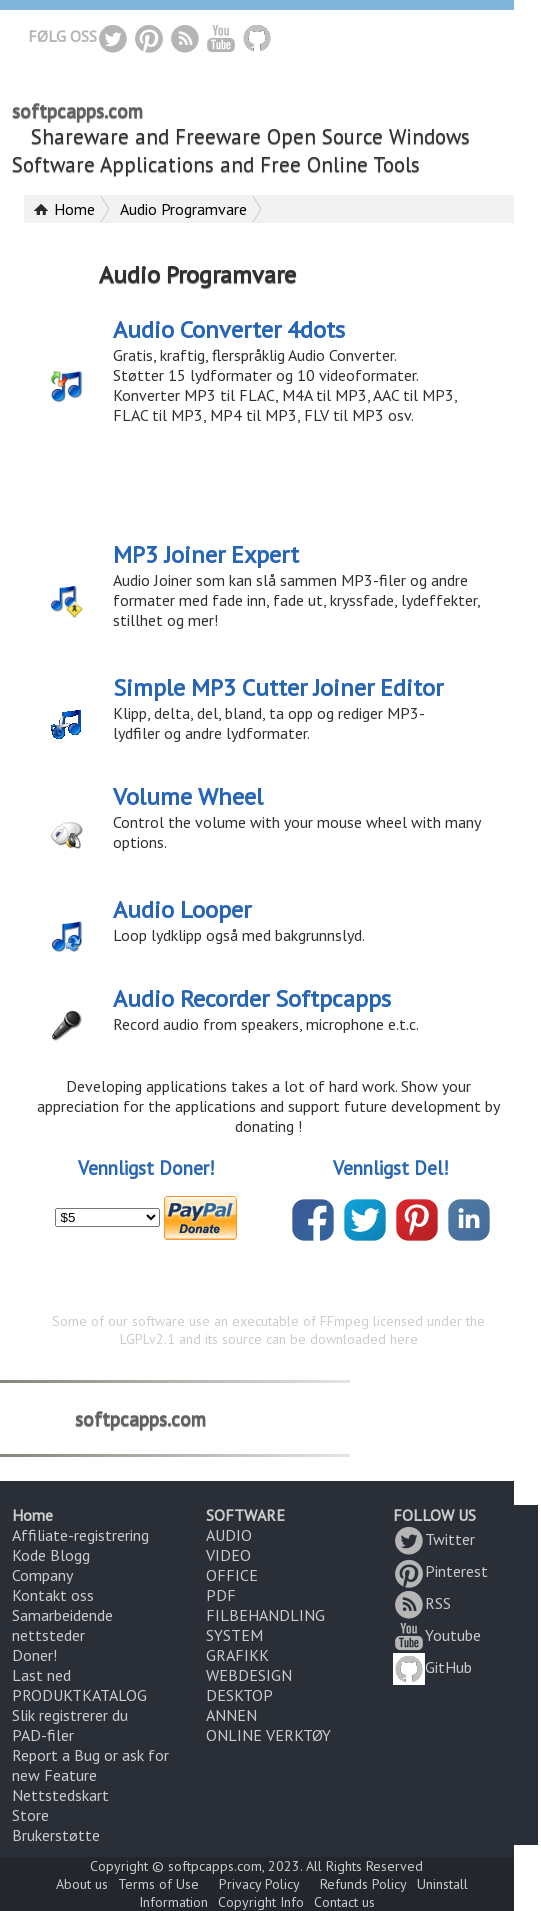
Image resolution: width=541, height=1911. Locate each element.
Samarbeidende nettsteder (62, 1625)
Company (42, 1575)
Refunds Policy (363, 1884)
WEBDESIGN (249, 1675)
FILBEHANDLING (265, 1615)
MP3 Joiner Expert (206, 554)
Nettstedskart (60, 1795)
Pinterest (440, 1571)
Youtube (437, 1635)
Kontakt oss (53, 1595)
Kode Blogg (51, 1555)
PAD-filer (43, 1735)
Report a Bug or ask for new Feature (90, 1765)
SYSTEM (234, 1635)
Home (74, 209)
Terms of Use (158, 1884)
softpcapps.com (77, 111)
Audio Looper (182, 909)
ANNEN (231, 1715)
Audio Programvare (183, 209)
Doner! (34, 1655)
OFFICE (232, 1575)
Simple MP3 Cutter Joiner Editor (278, 687)
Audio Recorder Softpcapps (252, 998)
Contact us (344, 1902)
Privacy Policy (259, 1884)
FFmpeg (344, 1321)
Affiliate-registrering (80, 1535)
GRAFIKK (237, 1655)
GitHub (432, 1667)
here (404, 1339)
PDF (221, 1595)
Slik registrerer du (70, 1715)
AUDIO (229, 1535)
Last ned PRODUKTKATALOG (79, 1685)
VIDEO (228, 1555)
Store (30, 1815)
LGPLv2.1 (147, 1339)
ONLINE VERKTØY (268, 1735)
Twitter (434, 1539)
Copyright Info (261, 1902)
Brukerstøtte (56, 1835)
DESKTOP (239, 1695)
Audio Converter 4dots (229, 329)
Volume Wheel (188, 796)
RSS (422, 1603)
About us (82, 1884)
